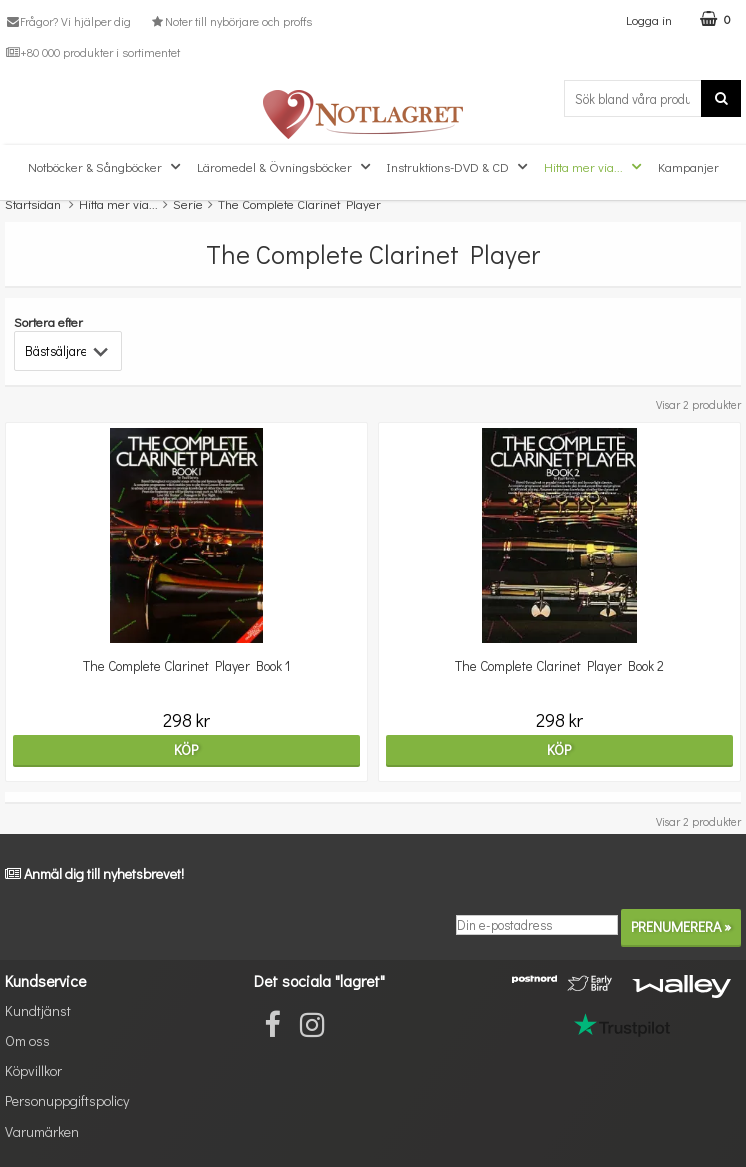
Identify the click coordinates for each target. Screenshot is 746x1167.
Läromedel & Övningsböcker (286, 167)
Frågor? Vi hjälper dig (68, 21)
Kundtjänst (38, 1010)
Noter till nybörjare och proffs (230, 21)
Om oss (27, 1040)
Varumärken (42, 1131)
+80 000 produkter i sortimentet (92, 52)
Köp (186, 749)
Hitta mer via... (595, 167)
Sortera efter (48, 321)
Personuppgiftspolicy (67, 1100)
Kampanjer (688, 166)
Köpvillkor (33, 1070)
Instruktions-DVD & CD (459, 167)
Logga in (649, 19)
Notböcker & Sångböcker (106, 167)
